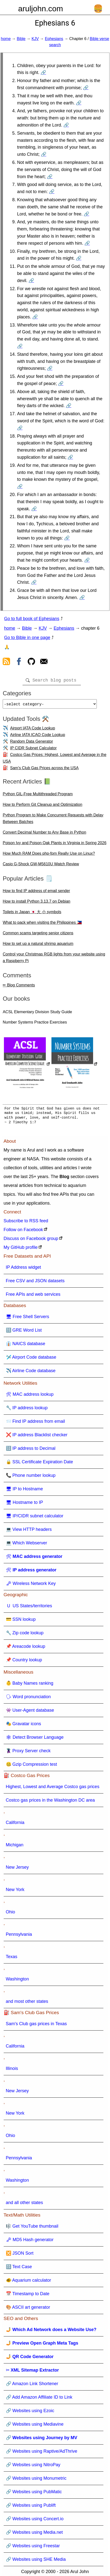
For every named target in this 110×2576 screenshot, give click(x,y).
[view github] (31, 662)
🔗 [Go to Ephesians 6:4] (66, 125)
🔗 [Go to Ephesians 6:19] (20, 486)
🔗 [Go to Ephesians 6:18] (70, 457)
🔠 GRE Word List (24, 1332)
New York (15, 1891)
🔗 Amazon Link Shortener (32, 2385)
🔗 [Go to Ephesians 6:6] (49, 176)
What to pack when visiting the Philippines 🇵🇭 (42, 924)
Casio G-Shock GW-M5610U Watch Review (41, 866)
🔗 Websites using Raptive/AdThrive (41, 2453)
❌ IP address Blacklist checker (37, 1436)
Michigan (15, 1846)
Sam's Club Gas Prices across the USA (44, 770)
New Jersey (17, 1869)
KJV (35, 39)
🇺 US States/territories (29, 1607)
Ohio (10, 1913)
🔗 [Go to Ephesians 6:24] (82, 597)
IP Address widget (23, 1269)
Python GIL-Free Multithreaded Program (38, 796)
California (15, 1824)
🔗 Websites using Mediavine (35, 2426)
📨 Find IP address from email (35, 1423)
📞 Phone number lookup (31, 1477)
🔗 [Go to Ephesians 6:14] (49, 368)
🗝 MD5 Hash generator (30, 2241)
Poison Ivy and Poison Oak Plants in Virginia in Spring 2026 (54, 845)
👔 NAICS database (25, 1345)
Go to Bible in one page (27, 637)
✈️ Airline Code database (31, 1372)
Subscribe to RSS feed (26, 1222)
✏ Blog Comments (19, 987)
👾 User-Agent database (30, 1712)
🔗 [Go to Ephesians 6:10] (78, 258)
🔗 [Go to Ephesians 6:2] (85, 87)
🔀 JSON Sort (20, 2255)
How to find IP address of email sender (36, 893)
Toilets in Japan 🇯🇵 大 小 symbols (32, 914)
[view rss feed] (6, 662)
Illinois (12, 2070)
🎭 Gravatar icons (23, 1725)
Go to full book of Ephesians (31, 618)
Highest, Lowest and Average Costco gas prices (52, 1788)
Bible (21, 39)
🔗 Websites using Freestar (33, 2547)
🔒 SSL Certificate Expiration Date (39, 1463)
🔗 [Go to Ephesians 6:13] (20, 346)
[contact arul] (44, 662)
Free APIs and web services (33, 1296)
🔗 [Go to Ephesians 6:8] (86, 214)
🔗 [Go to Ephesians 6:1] (43, 72)
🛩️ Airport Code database (31, 1359)
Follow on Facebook (23, 1231)
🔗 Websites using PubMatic (34, 2493)
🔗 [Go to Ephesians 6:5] (43, 154)
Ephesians (54, 39)
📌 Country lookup (24, 1661)
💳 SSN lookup (21, 1621)
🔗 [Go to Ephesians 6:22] (87, 560)
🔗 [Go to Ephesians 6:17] (20, 428)
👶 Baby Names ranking (29, 1685)
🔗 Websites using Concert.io (35, 2520)
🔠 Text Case (19, 2268)
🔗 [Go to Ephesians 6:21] (67, 538)
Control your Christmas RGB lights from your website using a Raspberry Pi (54, 959)
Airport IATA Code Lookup (32, 730)
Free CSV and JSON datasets (35, 1282)
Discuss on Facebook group (31, 1240)
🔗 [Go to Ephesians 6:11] (31, 280)
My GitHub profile (21, 1249)
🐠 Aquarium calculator (28, 2282)
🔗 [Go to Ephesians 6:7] (51, 191)
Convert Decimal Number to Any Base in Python (44, 834)
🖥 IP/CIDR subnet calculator (34, 1517)
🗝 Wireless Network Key (31, 1585)
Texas (11, 1958)
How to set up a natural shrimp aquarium (38, 945)
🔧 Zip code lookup (25, 1634)
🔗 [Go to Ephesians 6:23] (34, 582)
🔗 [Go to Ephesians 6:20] (34, 508)
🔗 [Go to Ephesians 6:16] (68, 405)
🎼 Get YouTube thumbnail (32, 2228)
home (6, 39)
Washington (17, 1980)
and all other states (24, 2204)
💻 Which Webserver (26, 1544)
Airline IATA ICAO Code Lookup (37, 737)
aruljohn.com (40, 8)
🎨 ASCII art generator (28, 2309)
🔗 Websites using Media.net (34, 2534)
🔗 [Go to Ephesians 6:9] (87, 243)
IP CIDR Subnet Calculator (33, 750)
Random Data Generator (31, 743)
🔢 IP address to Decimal (31, 1450)
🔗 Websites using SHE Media (36, 2561)
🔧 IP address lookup (27, 1409)
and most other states (27, 2003)
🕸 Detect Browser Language (35, 1739)
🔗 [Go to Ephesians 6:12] (35, 316)
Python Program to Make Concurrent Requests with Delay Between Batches (53, 820)
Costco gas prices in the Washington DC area (50, 1802)
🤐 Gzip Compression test (31, 1766)
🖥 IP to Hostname (24, 1490)
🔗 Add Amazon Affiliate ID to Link (39, 2399)
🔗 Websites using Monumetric (36, 2480)
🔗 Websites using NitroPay (33, 2466)
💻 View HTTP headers (29, 1531)
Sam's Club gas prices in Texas (36, 2025)
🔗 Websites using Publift (31, 2507)
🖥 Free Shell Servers (27, 1318)
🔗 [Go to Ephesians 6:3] (78, 102)
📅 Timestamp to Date (27, 2295)
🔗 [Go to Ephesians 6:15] (60, 383)
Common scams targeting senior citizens (38, 935)
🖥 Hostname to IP (24, 1504)
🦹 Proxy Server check (28, 1752)
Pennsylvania (19, 1936)
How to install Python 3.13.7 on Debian (36, 903)
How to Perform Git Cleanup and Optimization (42, 806)
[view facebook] (19, 662)
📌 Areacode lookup (25, 1648)
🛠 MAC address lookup (30, 1396)
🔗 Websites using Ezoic (30, 2412)
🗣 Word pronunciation (28, 1698)
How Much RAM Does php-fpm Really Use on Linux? (49, 855)
